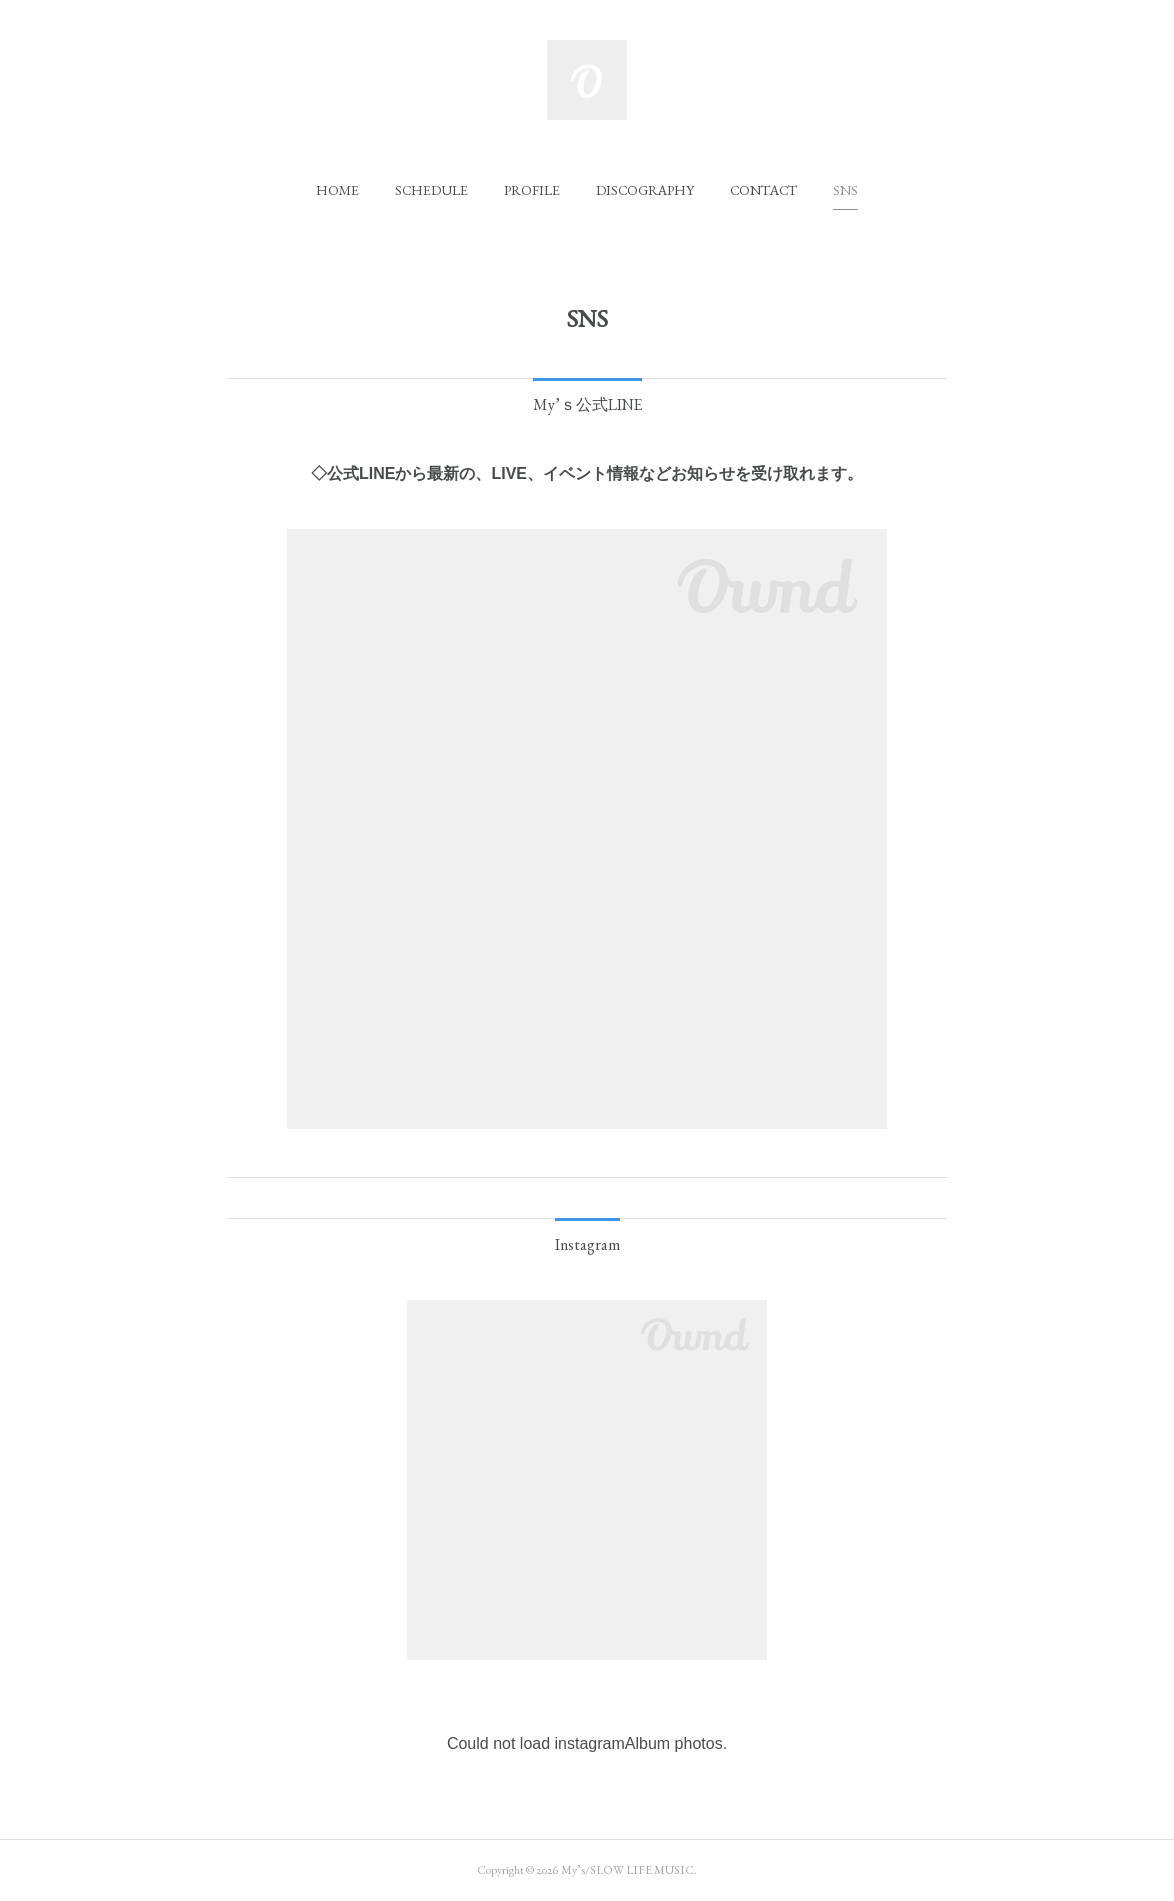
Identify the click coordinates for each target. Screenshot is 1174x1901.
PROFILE (532, 190)
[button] (337, 190)
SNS (845, 190)
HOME (337, 190)
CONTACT (763, 190)
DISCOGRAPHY (645, 190)
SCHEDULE (431, 190)
